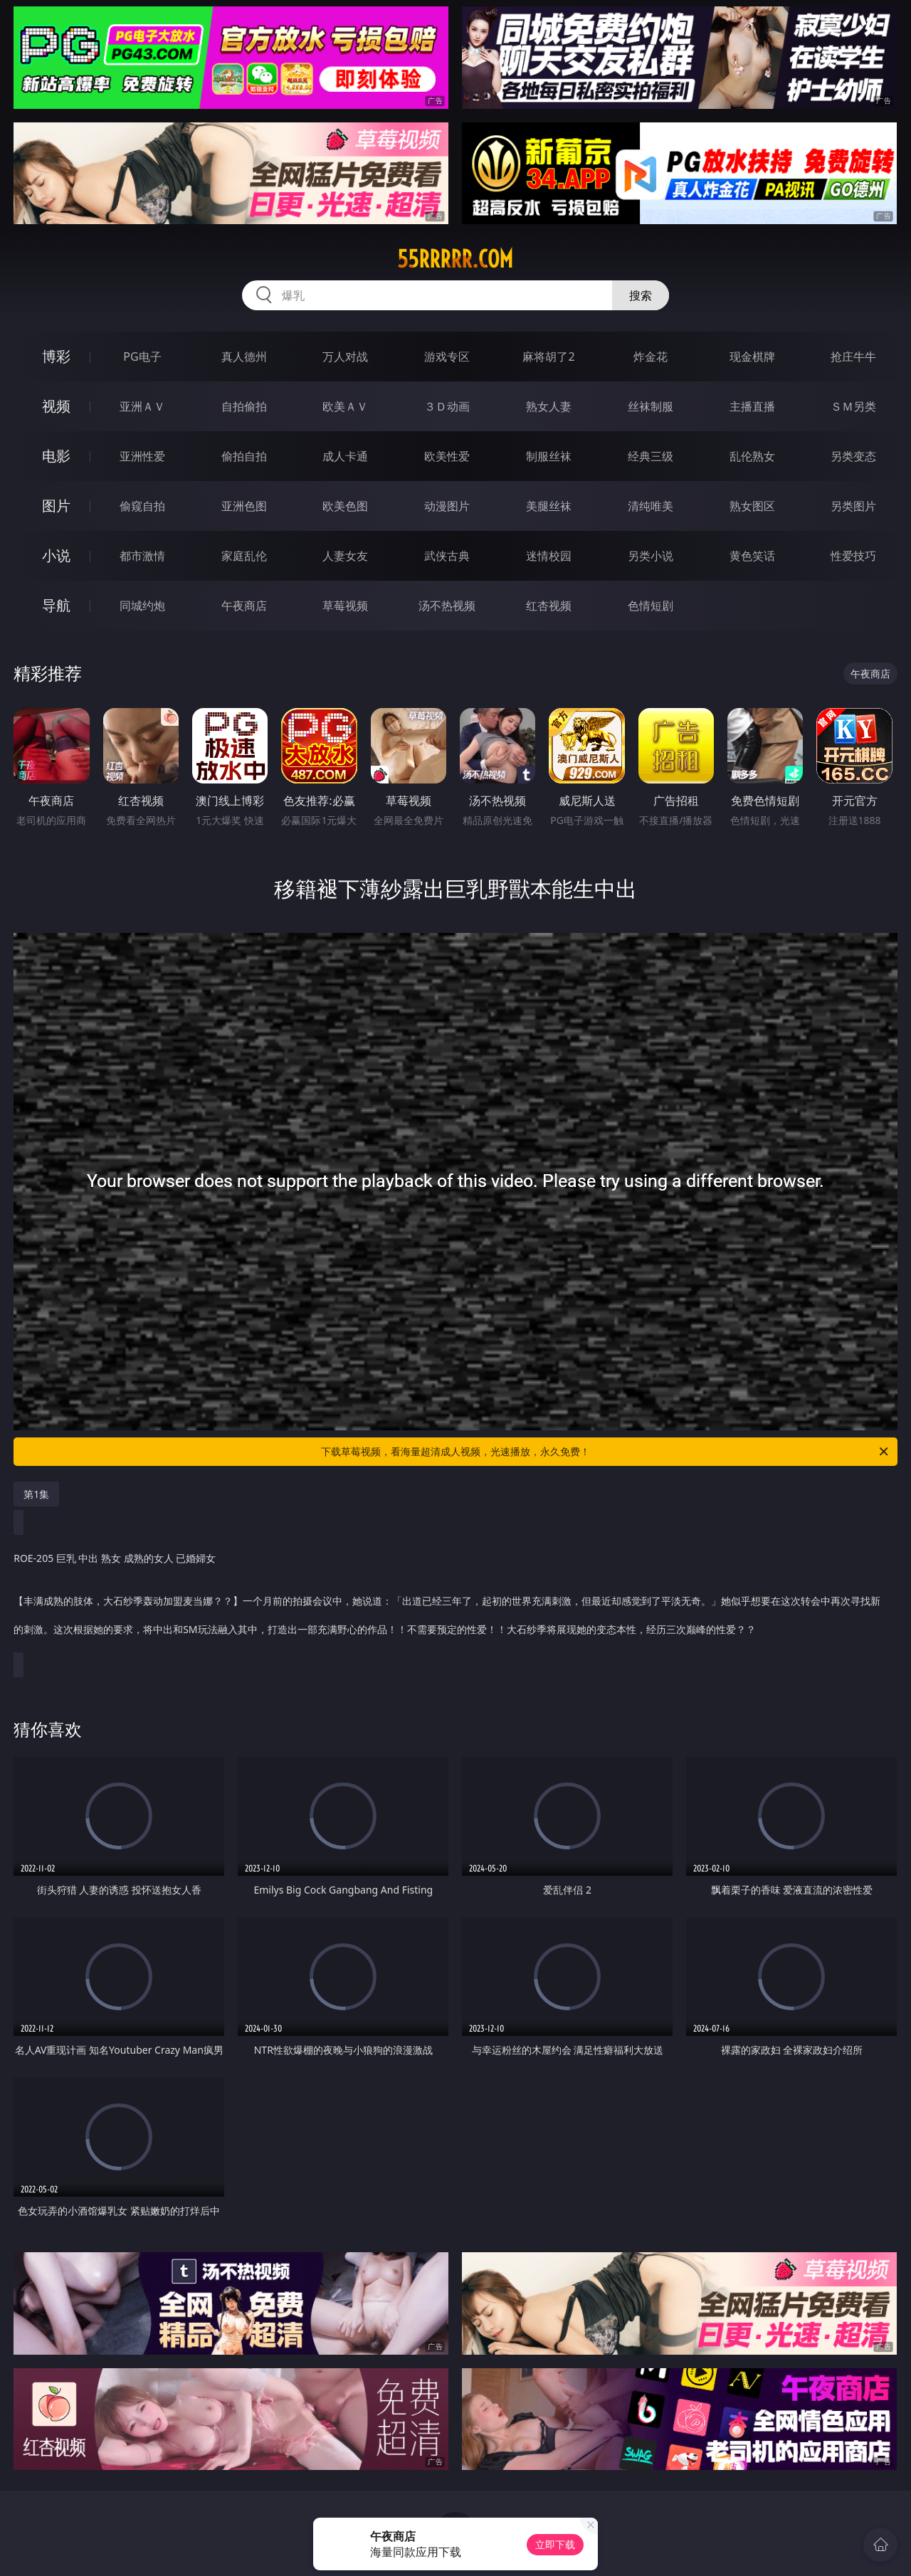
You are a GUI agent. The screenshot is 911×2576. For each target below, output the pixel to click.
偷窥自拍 (142, 506)
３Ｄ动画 (447, 406)
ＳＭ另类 (853, 406)
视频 (56, 406)
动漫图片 (447, 506)
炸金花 (650, 356)
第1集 (36, 1494)
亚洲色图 (244, 506)
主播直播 (752, 406)
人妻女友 (345, 556)
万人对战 (345, 356)
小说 (56, 555)
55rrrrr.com (455, 259)
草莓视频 (345, 605)
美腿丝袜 (549, 506)
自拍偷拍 (244, 406)
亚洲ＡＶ (142, 406)
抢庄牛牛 (853, 356)
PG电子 (142, 356)
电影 (56, 455)
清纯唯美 (650, 506)
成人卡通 (345, 456)
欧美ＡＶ (345, 406)
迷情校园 (549, 556)
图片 (56, 505)
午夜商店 (244, 605)
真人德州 (244, 356)
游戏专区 (447, 356)
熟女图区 (752, 506)
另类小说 (650, 556)
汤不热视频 (446, 605)
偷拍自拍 (244, 456)
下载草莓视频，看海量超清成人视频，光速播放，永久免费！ (605, 1451)
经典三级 (650, 456)
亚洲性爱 (142, 456)
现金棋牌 (752, 356)
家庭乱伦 (244, 556)
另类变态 (853, 456)
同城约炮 (142, 605)
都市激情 (142, 556)
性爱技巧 (853, 556)
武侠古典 (447, 556)
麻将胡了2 (548, 356)
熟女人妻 (549, 406)
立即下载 (555, 2544)
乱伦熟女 (752, 456)
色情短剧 (650, 605)
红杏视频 (549, 605)
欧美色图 (345, 506)
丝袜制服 (650, 406)
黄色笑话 (752, 556)
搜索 (640, 295)
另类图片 (853, 506)
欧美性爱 (447, 456)
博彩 (56, 356)
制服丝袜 (549, 456)
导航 (56, 605)
